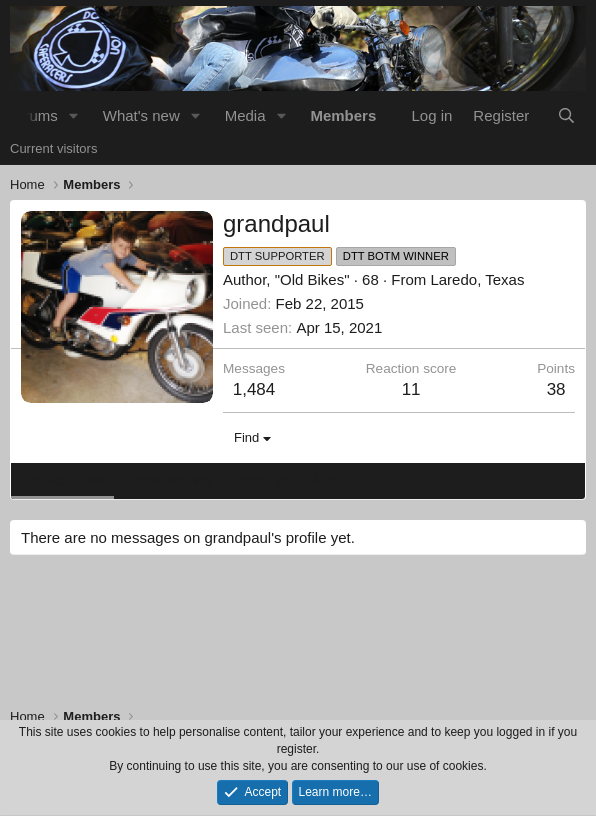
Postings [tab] (263, 479)
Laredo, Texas (477, 279)
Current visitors (53, 148)
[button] (74, 115)
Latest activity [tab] (169, 479)
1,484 (254, 389)
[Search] (566, 115)
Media (245, 115)
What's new (141, 115)
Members (343, 115)
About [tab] (331, 479)
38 (556, 389)
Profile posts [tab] (62, 479)
